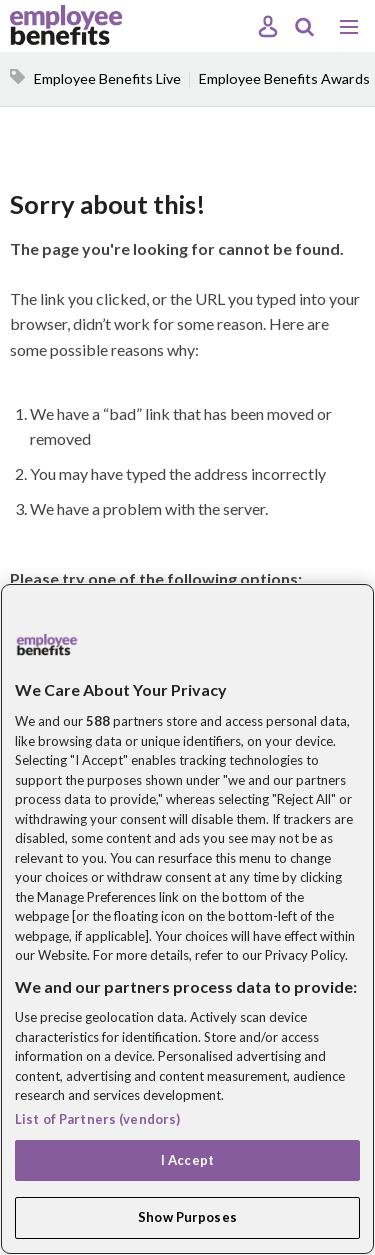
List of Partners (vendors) (97, 1119)
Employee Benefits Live (107, 78)
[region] (187, 919)
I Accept (187, 1160)
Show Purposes (187, 1217)
